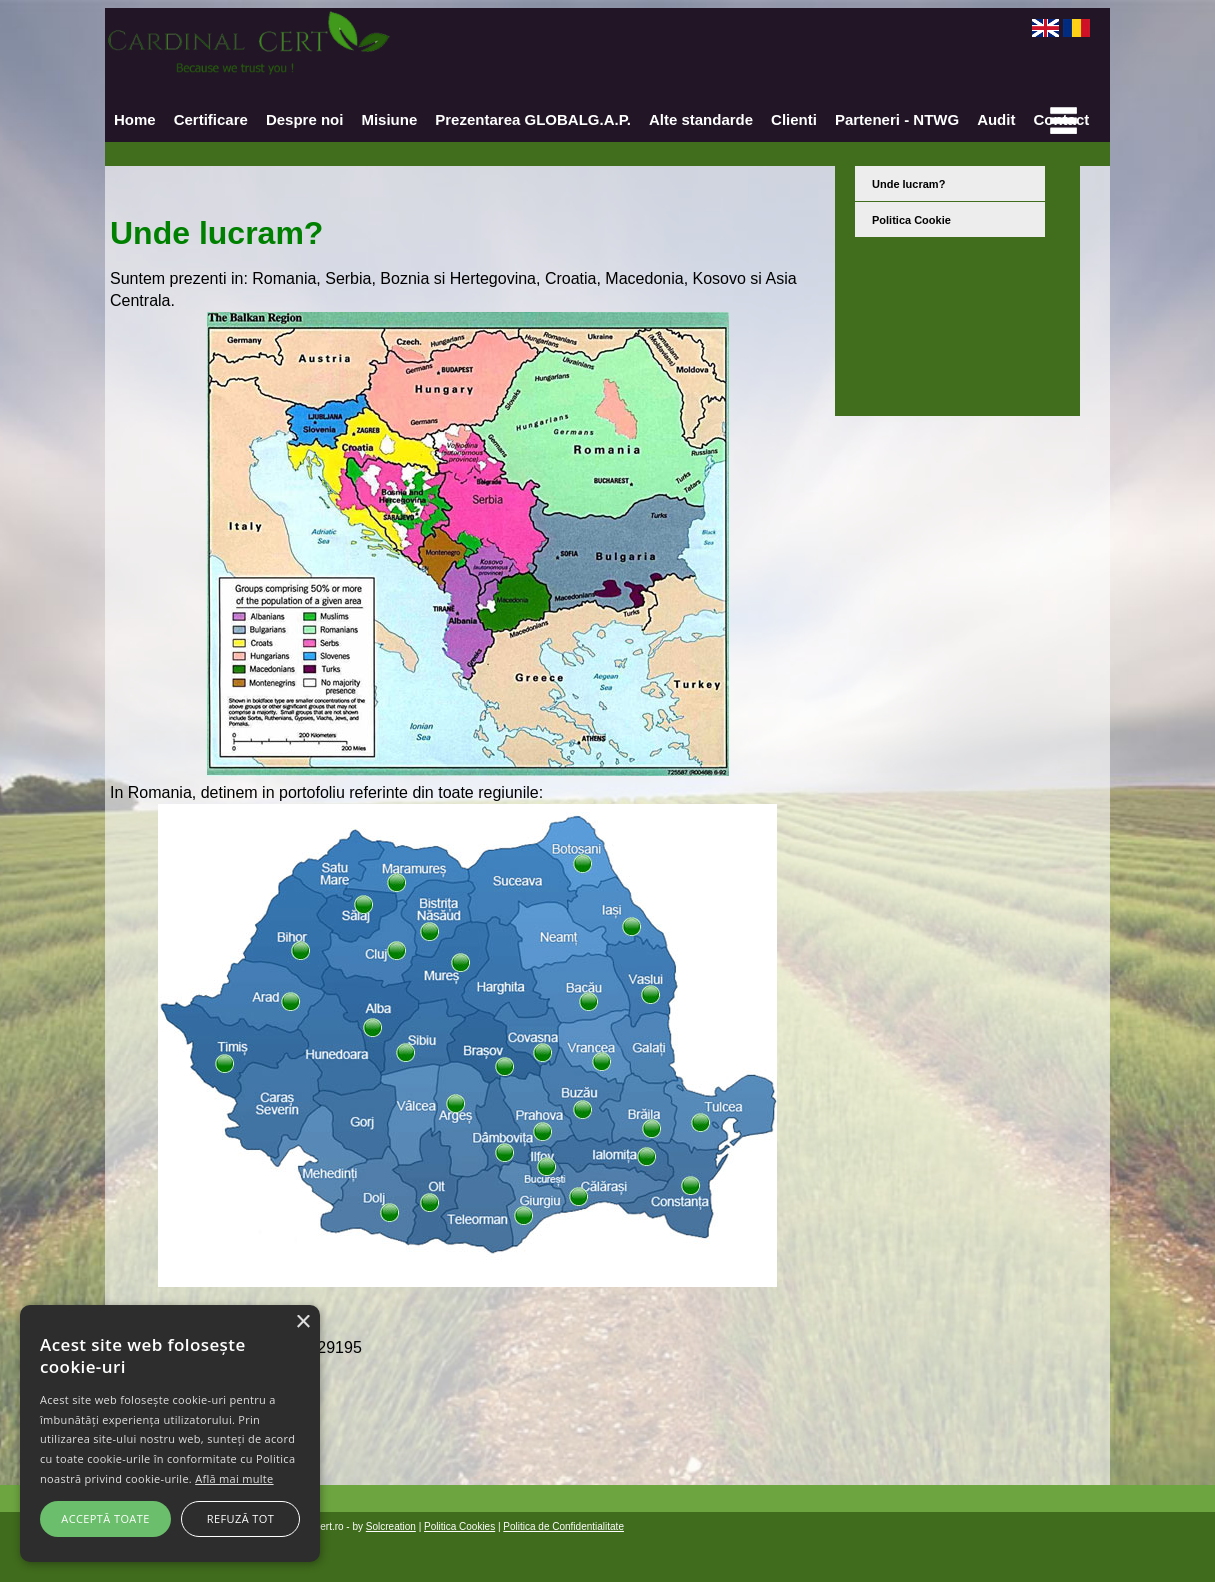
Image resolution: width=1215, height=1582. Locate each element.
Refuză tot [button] (240, 1518)
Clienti (794, 119)
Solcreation (391, 1526)
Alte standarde (701, 119)
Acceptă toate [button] (105, 1518)
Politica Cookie (911, 220)
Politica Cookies (459, 1526)
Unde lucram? (908, 184)
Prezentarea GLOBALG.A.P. (533, 119)
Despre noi (305, 119)
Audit (996, 119)
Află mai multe (234, 1478)
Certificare (211, 119)
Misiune (389, 119)
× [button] (302, 1322)
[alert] (170, 1433)
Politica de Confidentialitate (563, 1526)
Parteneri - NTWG (897, 119)
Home (135, 119)
